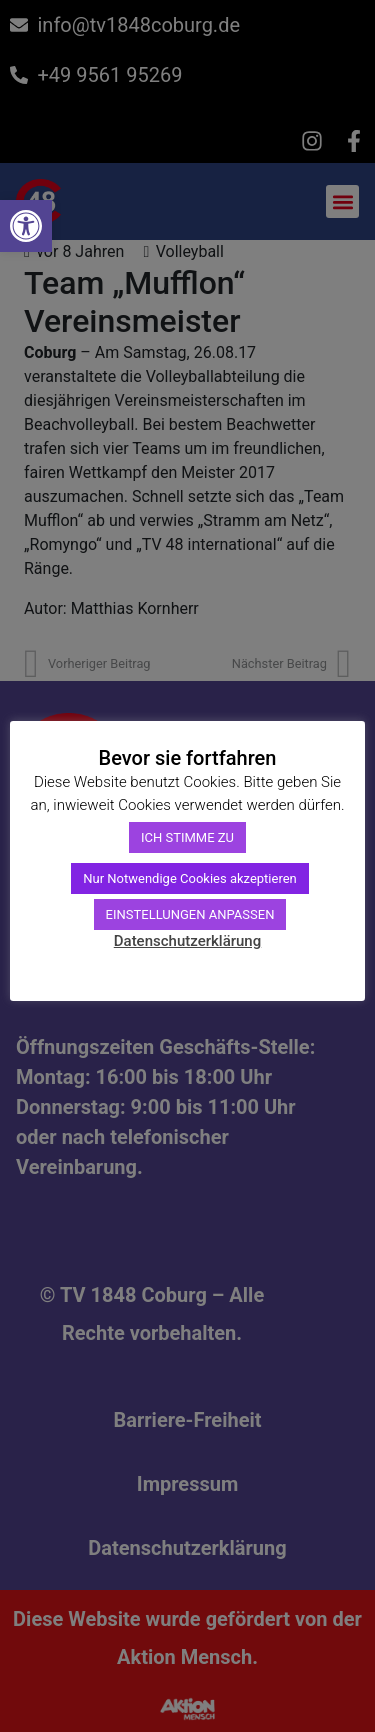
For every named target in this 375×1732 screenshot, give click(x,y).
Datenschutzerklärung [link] (187, 941)
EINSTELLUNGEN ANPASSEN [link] (190, 914)
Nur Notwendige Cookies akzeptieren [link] (190, 878)
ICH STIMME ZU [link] (187, 837)
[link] (26, 226)
